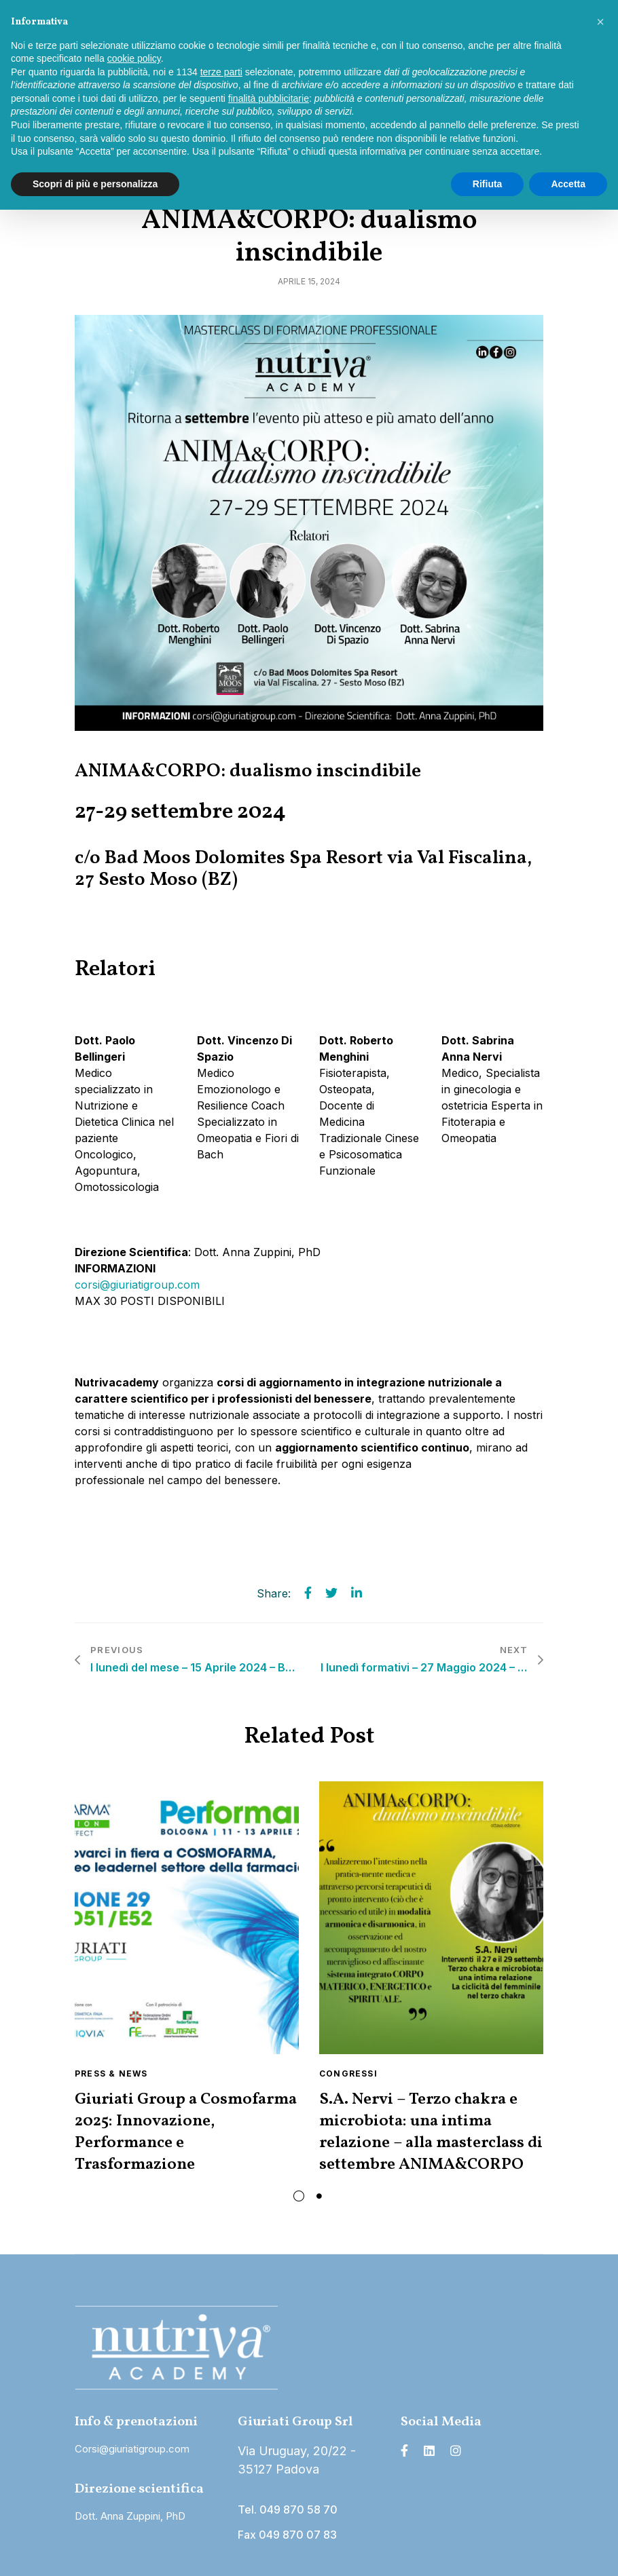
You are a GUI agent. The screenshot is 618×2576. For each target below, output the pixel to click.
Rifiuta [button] (488, 183)
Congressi (348, 2073)
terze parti (221, 72)
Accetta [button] (568, 183)
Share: (274, 1593)
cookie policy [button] (134, 58)
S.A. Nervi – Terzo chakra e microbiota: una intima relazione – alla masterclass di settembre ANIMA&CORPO (431, 2132)
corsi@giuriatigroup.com (137, 1284)
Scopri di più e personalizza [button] (95, 183)
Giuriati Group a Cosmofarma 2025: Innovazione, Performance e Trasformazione (186, 2132)
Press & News (111, 2073)
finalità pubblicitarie (268, 98)
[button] (600, 22)
